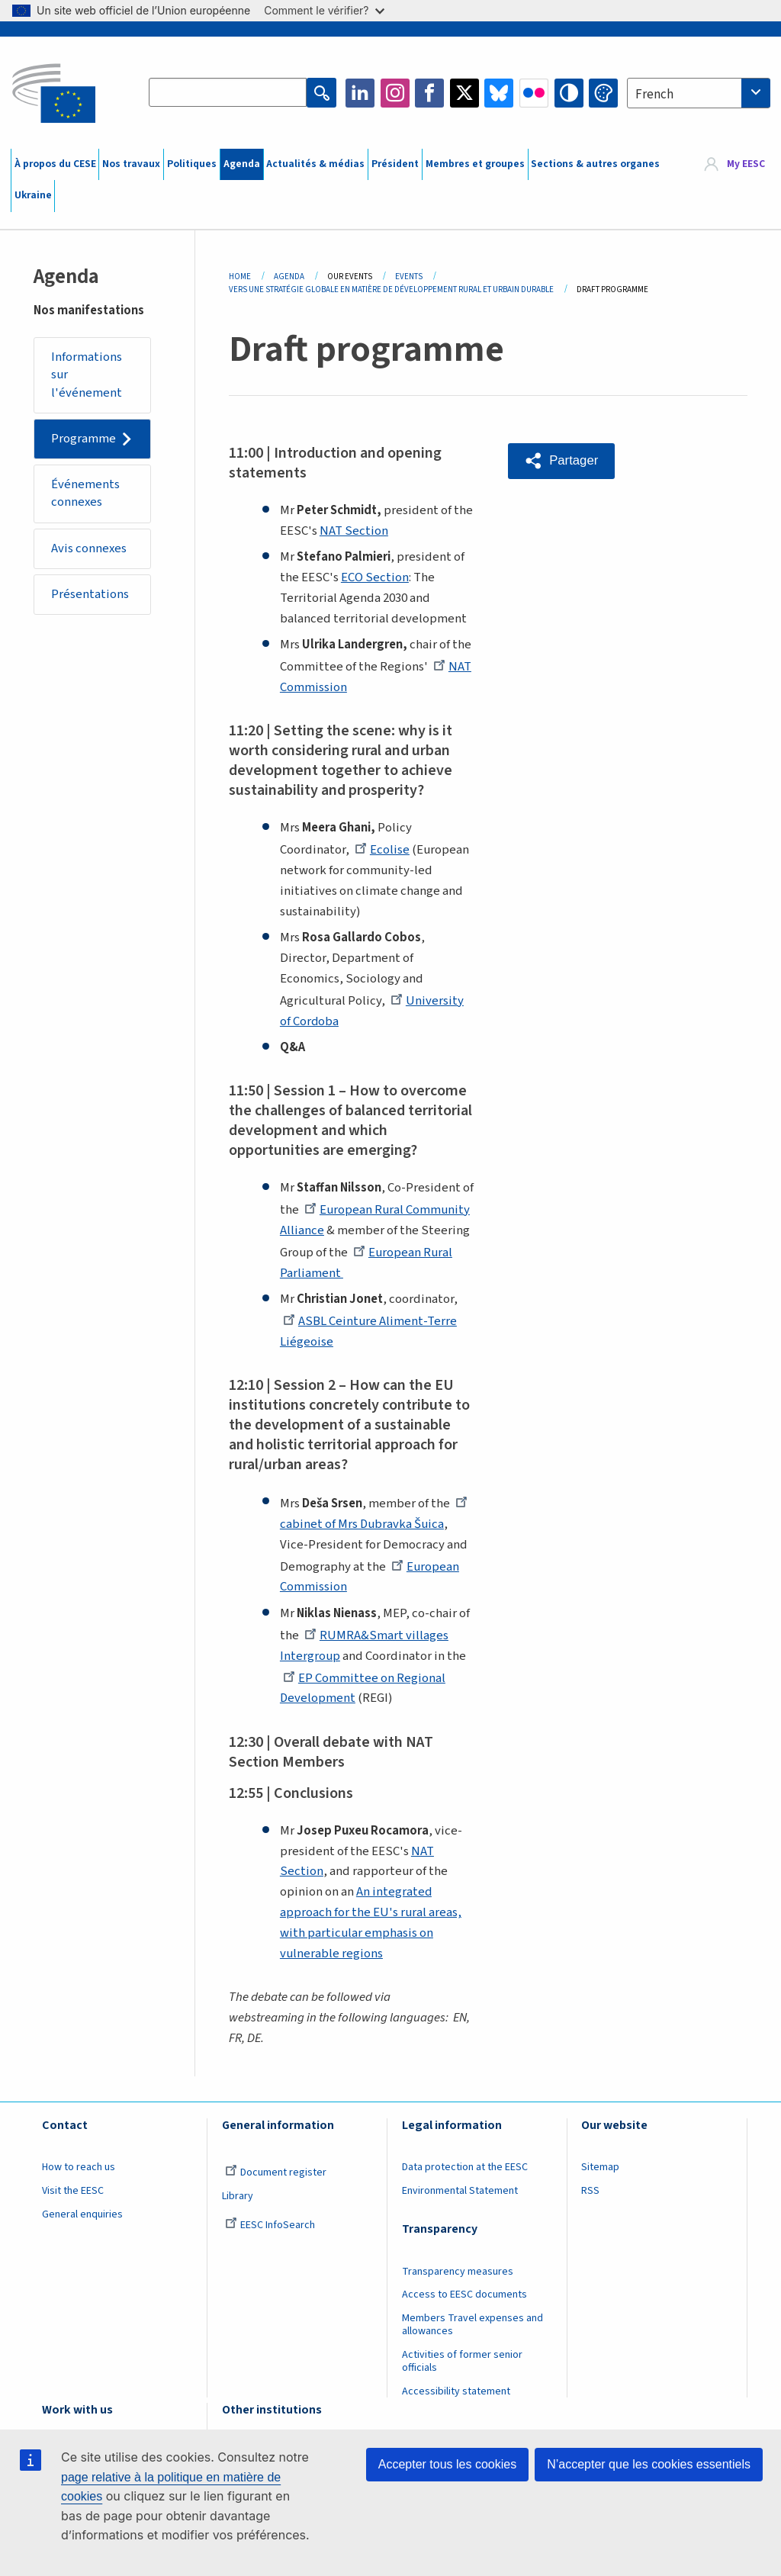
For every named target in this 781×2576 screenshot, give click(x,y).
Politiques (192, 164)
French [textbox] (654, 94)
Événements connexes (86, 494)
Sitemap (600, 2167)
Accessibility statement (456, 2391)
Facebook (429, 93)
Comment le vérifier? (324, 10)
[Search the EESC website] (228, 93)
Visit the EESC (73, 2190)
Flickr (533, 93)
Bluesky (498, 93)
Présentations (91, 596)
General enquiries (82, 2214)
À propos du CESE (55, 164)
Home (240, 276)
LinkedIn (360, 93)
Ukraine (33, 195)
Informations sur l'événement (87, 375)
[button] (561, 460)
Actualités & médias (315, 164)
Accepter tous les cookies (447, 2464)
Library (237, 2196)
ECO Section (375, 577)
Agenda (241, 164)
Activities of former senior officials (462, 2361)
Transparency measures (457, 2271)
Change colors (603, 93)
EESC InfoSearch (270, 2225)
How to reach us (78, 2167)
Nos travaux (131, 164)
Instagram (395, 93)
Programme (84, 439)
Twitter (464, 93)
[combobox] (698, 93)
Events (409, 276)
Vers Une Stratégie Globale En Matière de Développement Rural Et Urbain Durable (391, 289)
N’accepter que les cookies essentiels (648, 2464)
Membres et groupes (475, 164)
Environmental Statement (460, 2190)
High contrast (568, 93)
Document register (275, 2172)
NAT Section (354, 531)
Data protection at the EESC (465, 2167)
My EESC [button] (746, 164)
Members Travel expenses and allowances (472, 2325)
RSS (590, 2190)
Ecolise (382, 850)
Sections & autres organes (595, 164)
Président (395, 164)
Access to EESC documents (464, 2294)
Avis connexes (89, 549)
